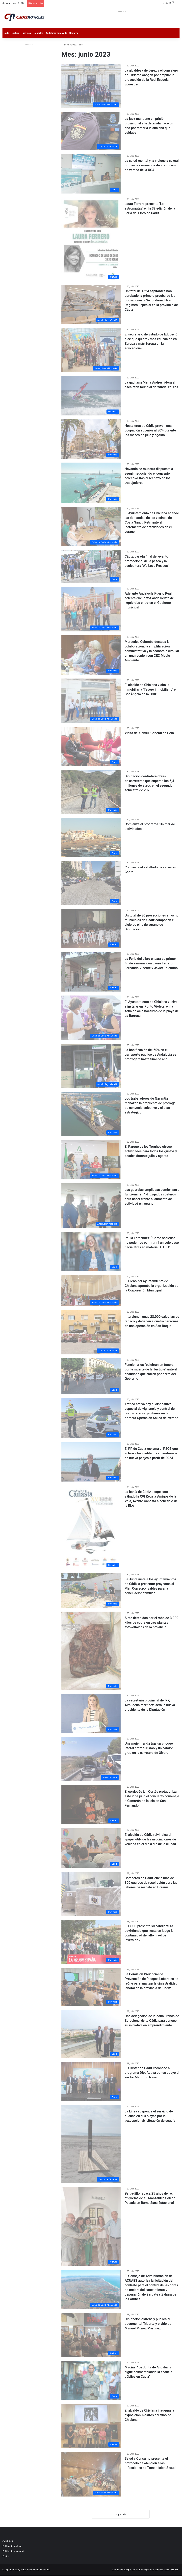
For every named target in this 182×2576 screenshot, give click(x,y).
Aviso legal (7, 2541)
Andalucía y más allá (56, 33)
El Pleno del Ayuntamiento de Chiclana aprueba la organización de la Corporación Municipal (151, 1285)
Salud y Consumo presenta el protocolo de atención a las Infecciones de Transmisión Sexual (150, 2463)
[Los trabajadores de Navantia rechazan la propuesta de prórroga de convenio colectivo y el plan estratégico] (90, 1114)
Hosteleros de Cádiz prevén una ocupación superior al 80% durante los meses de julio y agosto (150, 430)
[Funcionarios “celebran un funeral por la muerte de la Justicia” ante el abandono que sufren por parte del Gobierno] (90, 1376)
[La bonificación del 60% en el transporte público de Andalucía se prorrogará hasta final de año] (90, 1066)
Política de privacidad (13, 2551)
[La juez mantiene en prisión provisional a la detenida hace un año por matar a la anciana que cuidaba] (90, 131)
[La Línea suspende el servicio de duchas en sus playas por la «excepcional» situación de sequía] (90, 2144)
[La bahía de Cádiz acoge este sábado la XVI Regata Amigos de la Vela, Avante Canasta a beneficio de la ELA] (90, 1527)
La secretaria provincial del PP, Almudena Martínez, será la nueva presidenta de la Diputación (150, 1705)
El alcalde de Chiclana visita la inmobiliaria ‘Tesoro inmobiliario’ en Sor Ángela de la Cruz (151, 689)
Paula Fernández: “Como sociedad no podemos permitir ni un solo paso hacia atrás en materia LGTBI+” (152, 1242)
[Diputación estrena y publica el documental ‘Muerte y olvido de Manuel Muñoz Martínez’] (90, 2335)
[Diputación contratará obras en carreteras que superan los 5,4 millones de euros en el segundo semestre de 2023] (90, 792)
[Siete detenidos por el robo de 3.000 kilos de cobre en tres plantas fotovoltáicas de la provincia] (90, 1651)
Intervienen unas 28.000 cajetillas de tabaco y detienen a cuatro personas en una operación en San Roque (152, 1321)
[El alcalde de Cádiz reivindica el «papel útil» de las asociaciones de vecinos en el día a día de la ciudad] (90, 1848)
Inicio (65, 44)
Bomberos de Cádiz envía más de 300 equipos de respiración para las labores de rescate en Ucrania (151, 1882)
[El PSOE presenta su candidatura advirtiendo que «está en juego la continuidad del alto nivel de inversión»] (90, 1942)
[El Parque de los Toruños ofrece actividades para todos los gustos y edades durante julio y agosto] (90, 1160)
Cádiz (6, 33)
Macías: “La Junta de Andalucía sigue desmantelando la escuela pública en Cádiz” (148, 2372)
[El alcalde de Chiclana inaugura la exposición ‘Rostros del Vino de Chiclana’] (90, 2426)
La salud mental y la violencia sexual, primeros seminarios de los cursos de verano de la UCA (152, 165)
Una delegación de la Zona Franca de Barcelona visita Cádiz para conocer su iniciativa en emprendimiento (152, 2020)
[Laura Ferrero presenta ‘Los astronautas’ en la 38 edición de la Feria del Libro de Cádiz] (90, 239)
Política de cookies (11, 2546)
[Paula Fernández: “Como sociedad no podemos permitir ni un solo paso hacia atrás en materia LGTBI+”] (90, 1251)
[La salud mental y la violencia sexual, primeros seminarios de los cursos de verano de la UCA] (90, 174)
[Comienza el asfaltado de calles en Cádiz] (90, 883)
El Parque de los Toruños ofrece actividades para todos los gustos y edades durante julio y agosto (151, 1151)
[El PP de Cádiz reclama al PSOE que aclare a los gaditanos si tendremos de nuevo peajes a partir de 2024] (90, 1462)
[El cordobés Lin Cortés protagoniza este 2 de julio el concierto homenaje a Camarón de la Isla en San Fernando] (90, 1804)
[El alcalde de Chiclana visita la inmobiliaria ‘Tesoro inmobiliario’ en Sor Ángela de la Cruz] (90, 701)
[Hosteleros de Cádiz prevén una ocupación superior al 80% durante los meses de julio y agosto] (90, 439)
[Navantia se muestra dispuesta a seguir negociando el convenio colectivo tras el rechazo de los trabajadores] (90, 483)
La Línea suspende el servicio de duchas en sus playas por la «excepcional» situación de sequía (150, 2116)
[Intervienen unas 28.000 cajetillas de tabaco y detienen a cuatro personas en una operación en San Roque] (90, 1332)
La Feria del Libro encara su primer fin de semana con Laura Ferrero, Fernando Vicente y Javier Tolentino (151, 963)
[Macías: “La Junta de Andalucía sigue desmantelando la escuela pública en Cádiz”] (90, 2380)
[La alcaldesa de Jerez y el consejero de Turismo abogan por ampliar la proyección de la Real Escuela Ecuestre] (90, 86)
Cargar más (120, 2515)
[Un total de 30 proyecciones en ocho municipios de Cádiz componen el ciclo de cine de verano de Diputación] (90, 928)
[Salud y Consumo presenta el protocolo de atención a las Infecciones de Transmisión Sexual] (90, 2474)
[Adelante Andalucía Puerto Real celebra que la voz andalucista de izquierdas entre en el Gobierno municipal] (90, 609)
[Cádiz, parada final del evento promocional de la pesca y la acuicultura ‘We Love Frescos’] (90, 566)
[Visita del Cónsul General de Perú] (90, 746)
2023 (73, 44)
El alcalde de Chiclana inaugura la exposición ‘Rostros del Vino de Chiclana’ (149, 2415)
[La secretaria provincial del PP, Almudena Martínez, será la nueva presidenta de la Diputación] (90, 1713)
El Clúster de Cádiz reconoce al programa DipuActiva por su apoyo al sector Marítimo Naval (152, 2072)
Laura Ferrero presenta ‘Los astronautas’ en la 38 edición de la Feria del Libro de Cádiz (150, 208)
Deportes (38, 33)
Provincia (26, 33)
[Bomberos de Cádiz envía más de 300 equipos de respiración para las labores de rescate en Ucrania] (90, 1894)
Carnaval (73, 33)
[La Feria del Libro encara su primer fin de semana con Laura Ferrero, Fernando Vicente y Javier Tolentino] (90, 972)
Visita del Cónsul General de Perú (149, 733)
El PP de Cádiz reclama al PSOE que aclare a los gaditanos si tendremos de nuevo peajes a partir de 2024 (151, 1453)
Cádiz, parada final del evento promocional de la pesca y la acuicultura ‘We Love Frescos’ (147, 561)
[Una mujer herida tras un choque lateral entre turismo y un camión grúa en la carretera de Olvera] (90, 1759)
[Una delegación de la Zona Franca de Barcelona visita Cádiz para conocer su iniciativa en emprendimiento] (90, 2034)
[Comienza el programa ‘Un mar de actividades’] (90, 837)
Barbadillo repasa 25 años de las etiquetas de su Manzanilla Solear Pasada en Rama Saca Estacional (150, 2198)
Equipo (5, 2556)
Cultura (15, 33)
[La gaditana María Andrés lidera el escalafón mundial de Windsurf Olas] (90, 395)
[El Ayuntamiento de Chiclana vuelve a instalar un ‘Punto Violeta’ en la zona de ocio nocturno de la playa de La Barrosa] (90, 1017)
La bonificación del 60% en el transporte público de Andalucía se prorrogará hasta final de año (150, 1054)
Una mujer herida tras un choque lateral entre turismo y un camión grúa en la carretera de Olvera (149, 1748)
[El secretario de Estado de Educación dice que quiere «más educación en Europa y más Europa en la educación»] (90, 350)
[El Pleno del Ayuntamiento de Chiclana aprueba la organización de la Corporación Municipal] (90, 1290)
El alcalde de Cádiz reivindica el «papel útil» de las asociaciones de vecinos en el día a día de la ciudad (150, 1839)
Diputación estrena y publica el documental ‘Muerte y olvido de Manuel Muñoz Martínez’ (148, 2323)
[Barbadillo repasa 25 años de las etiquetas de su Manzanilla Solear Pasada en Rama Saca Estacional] (90, 2226)
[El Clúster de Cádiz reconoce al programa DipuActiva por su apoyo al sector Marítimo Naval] (90, 2081)
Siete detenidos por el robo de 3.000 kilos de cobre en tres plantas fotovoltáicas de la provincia (151, 1622)
